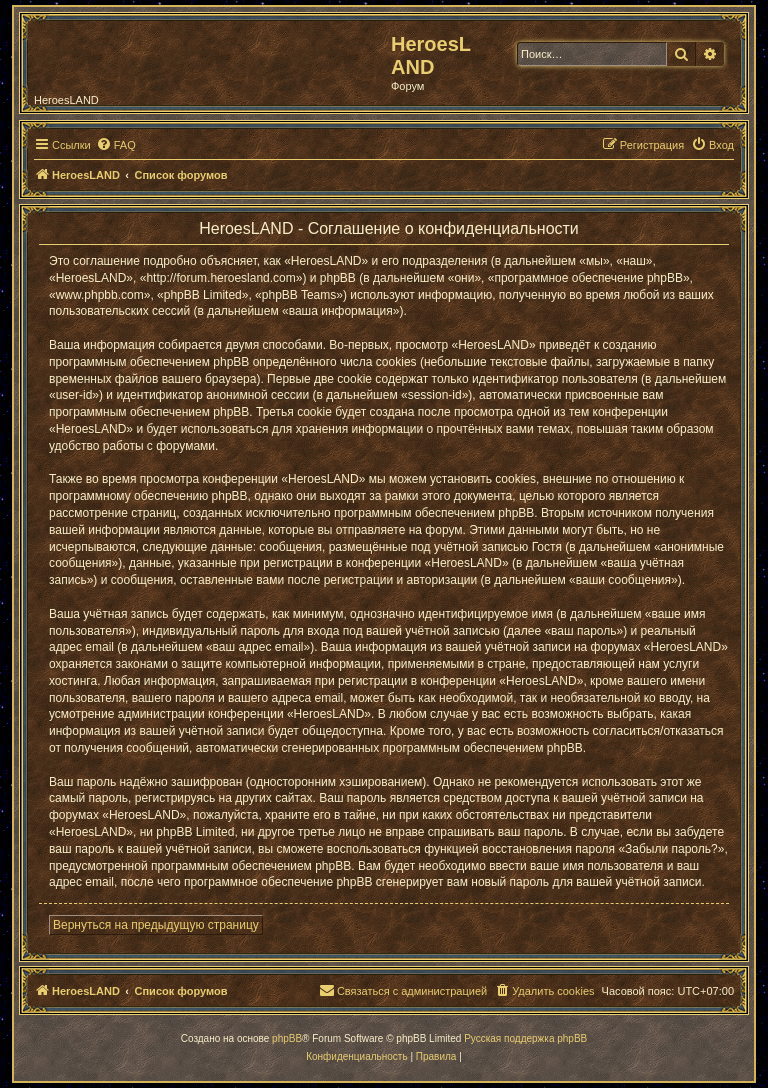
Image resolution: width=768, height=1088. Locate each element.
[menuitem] (116, 145)
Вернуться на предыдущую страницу (156, 925)
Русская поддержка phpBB (525, 1038)
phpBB (287, 1038)
